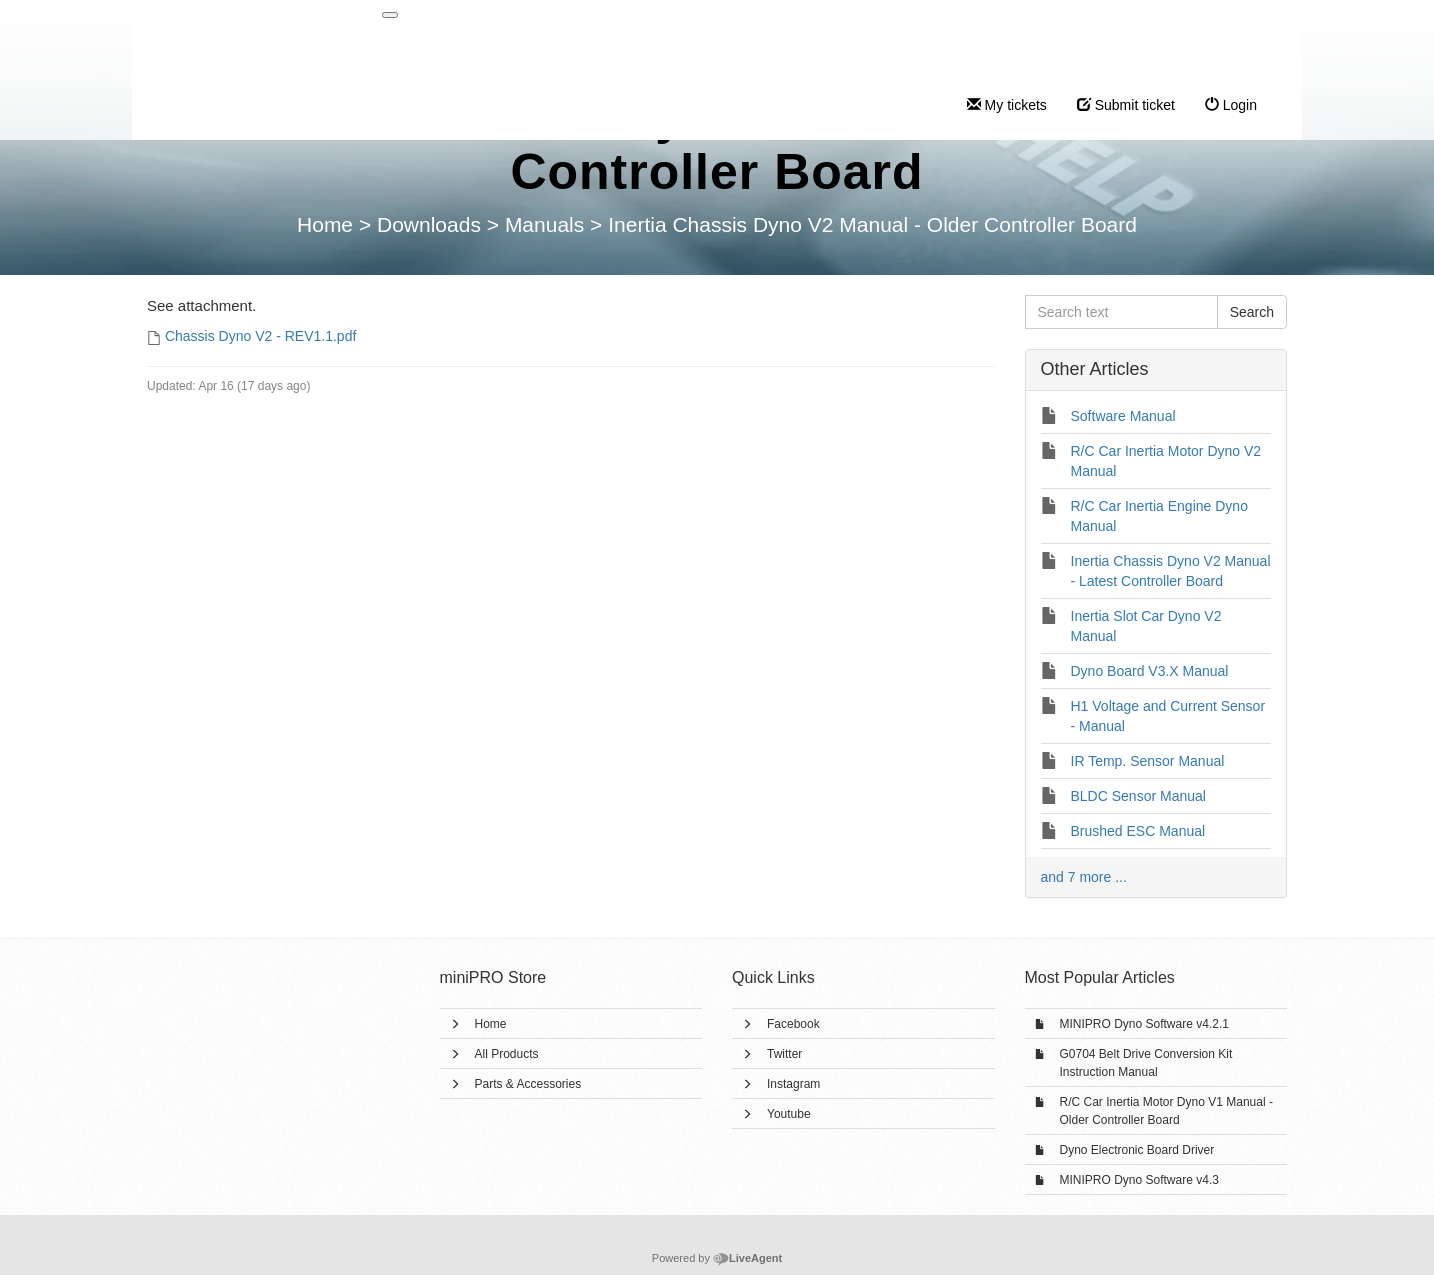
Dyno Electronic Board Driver (1137, 1150)
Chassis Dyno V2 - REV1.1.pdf (260, 336)
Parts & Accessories (528, 1084)
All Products (507, 1054)
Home (491, 1024)
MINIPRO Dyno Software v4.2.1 (1144, 1024)
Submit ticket (1126, 105)
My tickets (1007, 105)
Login (1231, 105)
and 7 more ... (1084, 877)
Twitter (784, 1054)
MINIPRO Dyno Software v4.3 (1139, 1180)
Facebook (793, 1024)
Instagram (793, 1084)
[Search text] (1121, 312)
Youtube (789, 1114)
